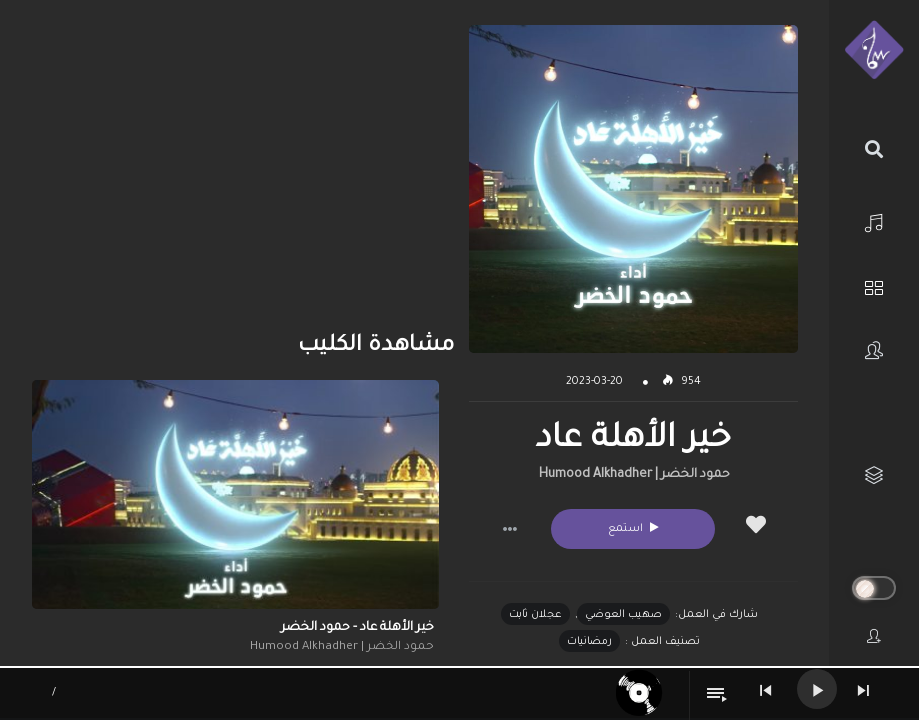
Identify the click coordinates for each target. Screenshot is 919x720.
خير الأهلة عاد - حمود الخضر (357, 628)
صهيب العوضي (623, 615)
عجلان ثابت (535, 615)
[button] (510, 529)
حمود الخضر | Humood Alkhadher (634, 475)
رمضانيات (589, 642)
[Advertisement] (235, 165)
